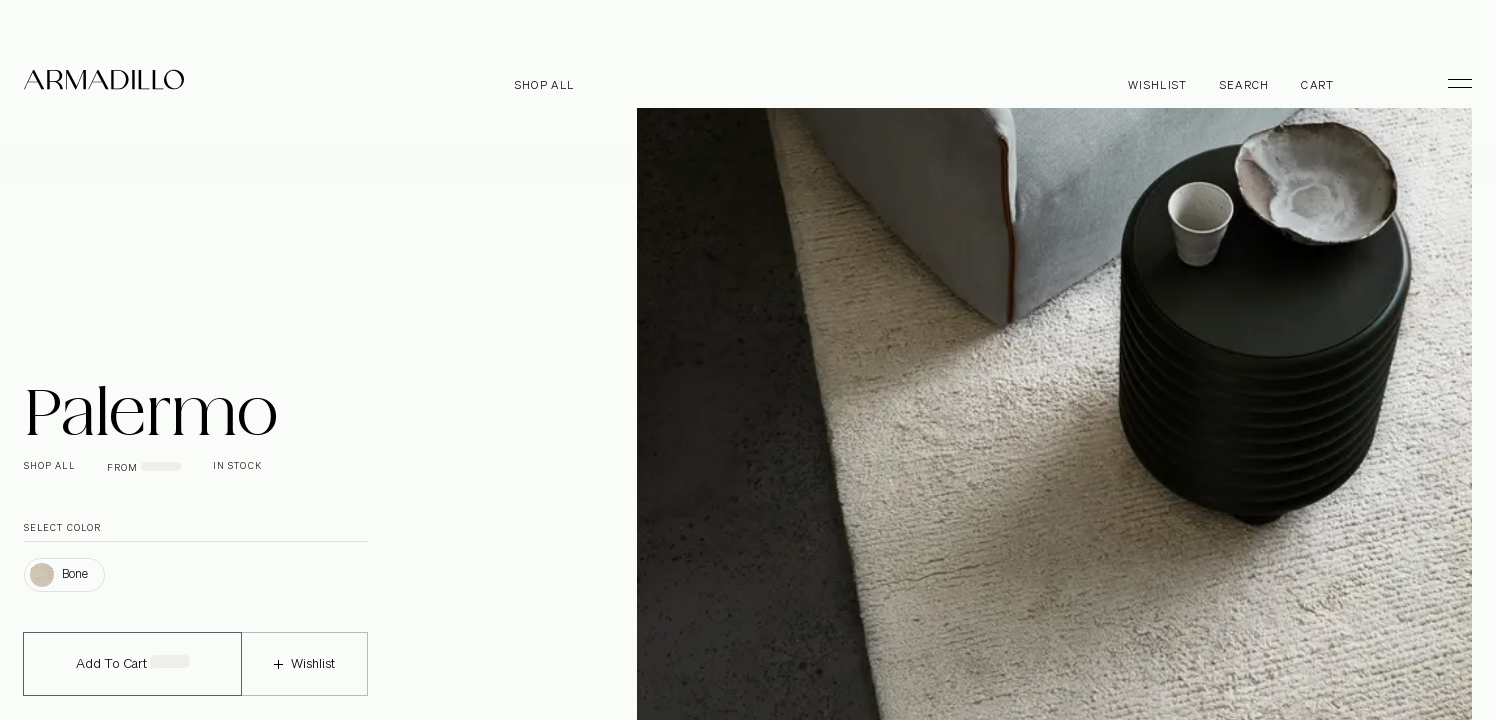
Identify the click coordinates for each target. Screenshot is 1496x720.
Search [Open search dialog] (1245, 85)
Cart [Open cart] (1317, 85)
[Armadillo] (104, 83)
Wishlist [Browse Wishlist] (1158, 85)
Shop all (545, 85)
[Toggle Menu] (1451, 83)
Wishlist (304, 677)
